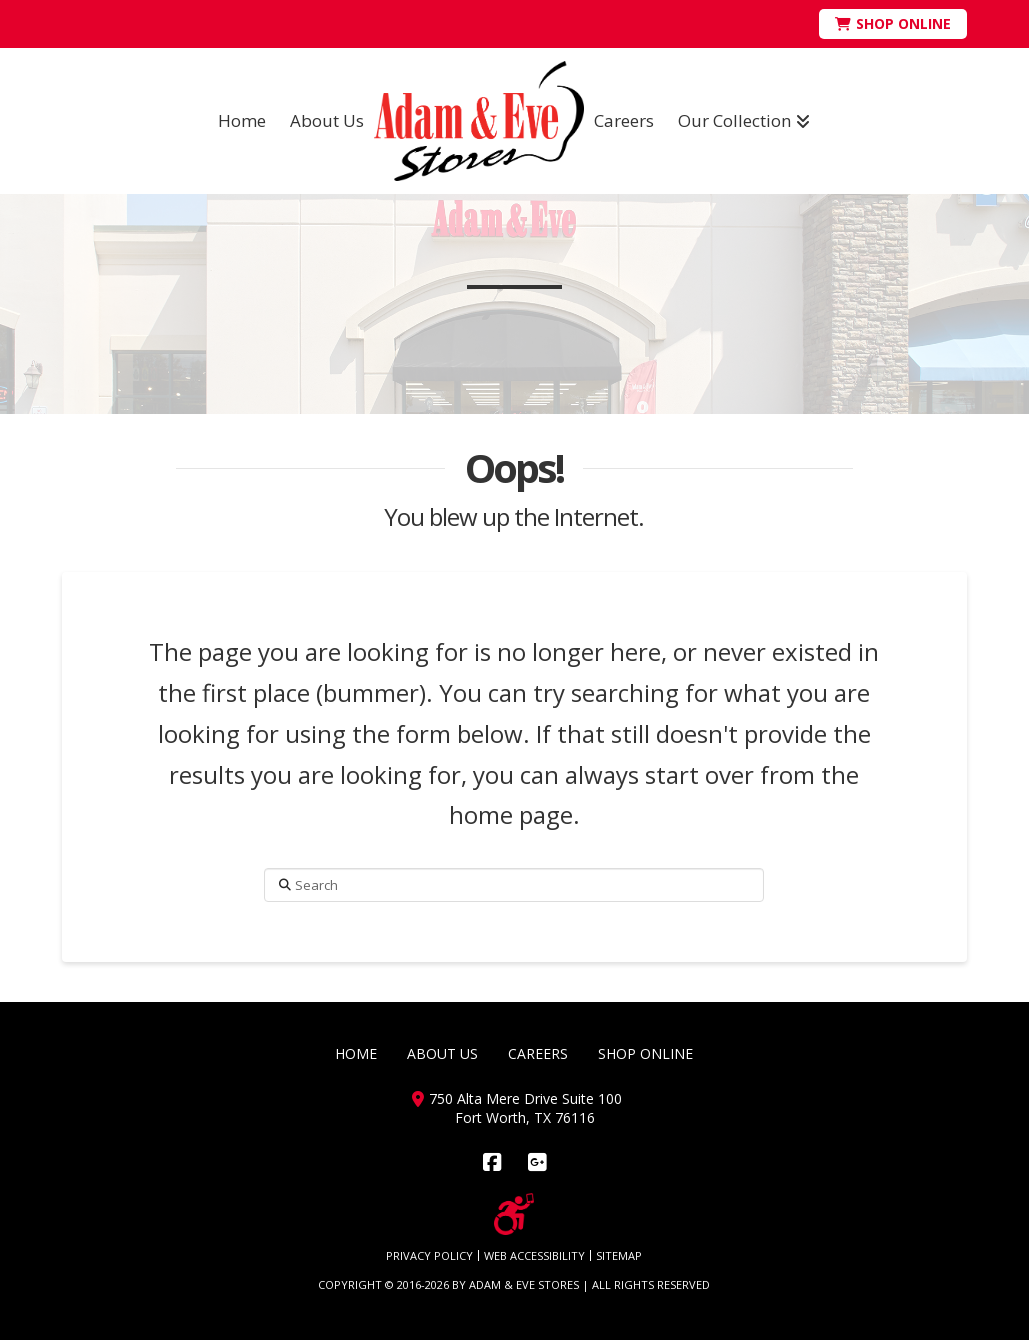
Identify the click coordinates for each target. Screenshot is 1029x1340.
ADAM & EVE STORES (524, 1284)
